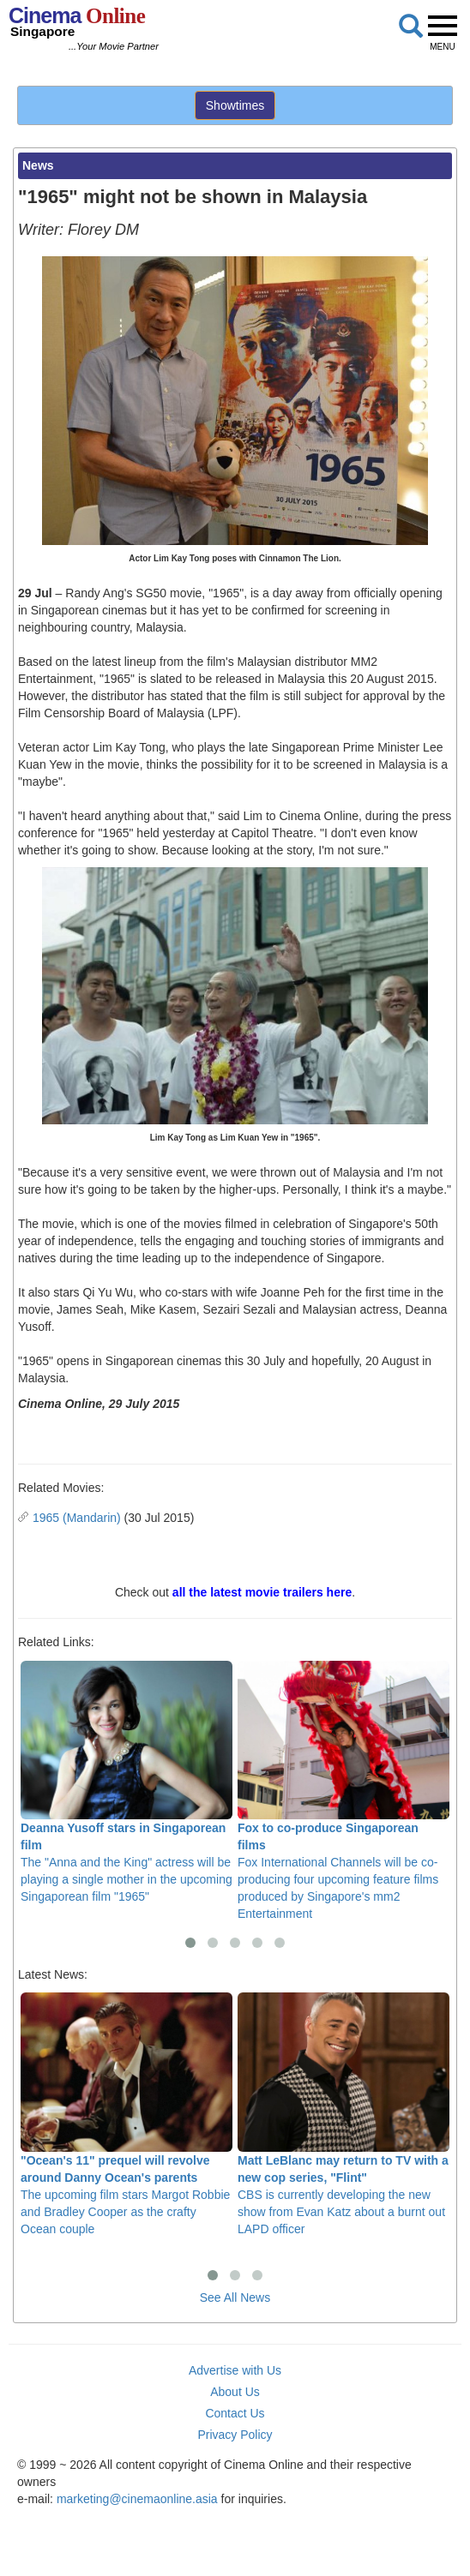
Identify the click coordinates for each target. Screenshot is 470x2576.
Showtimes (235, 105)
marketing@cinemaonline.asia (137, 2499)
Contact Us (234, 2413)
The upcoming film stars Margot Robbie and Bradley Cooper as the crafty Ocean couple (126, 2113)
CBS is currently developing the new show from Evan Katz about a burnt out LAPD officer (343, 2113)
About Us (235, 2392)
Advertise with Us (235, 2370)
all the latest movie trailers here (262, 1592)
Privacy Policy (234, 2434)
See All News (235, 2297)
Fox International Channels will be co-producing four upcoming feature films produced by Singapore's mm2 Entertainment (343, 1790)
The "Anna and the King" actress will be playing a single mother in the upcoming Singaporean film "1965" (126, 1782)
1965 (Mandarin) (77, 1518)
